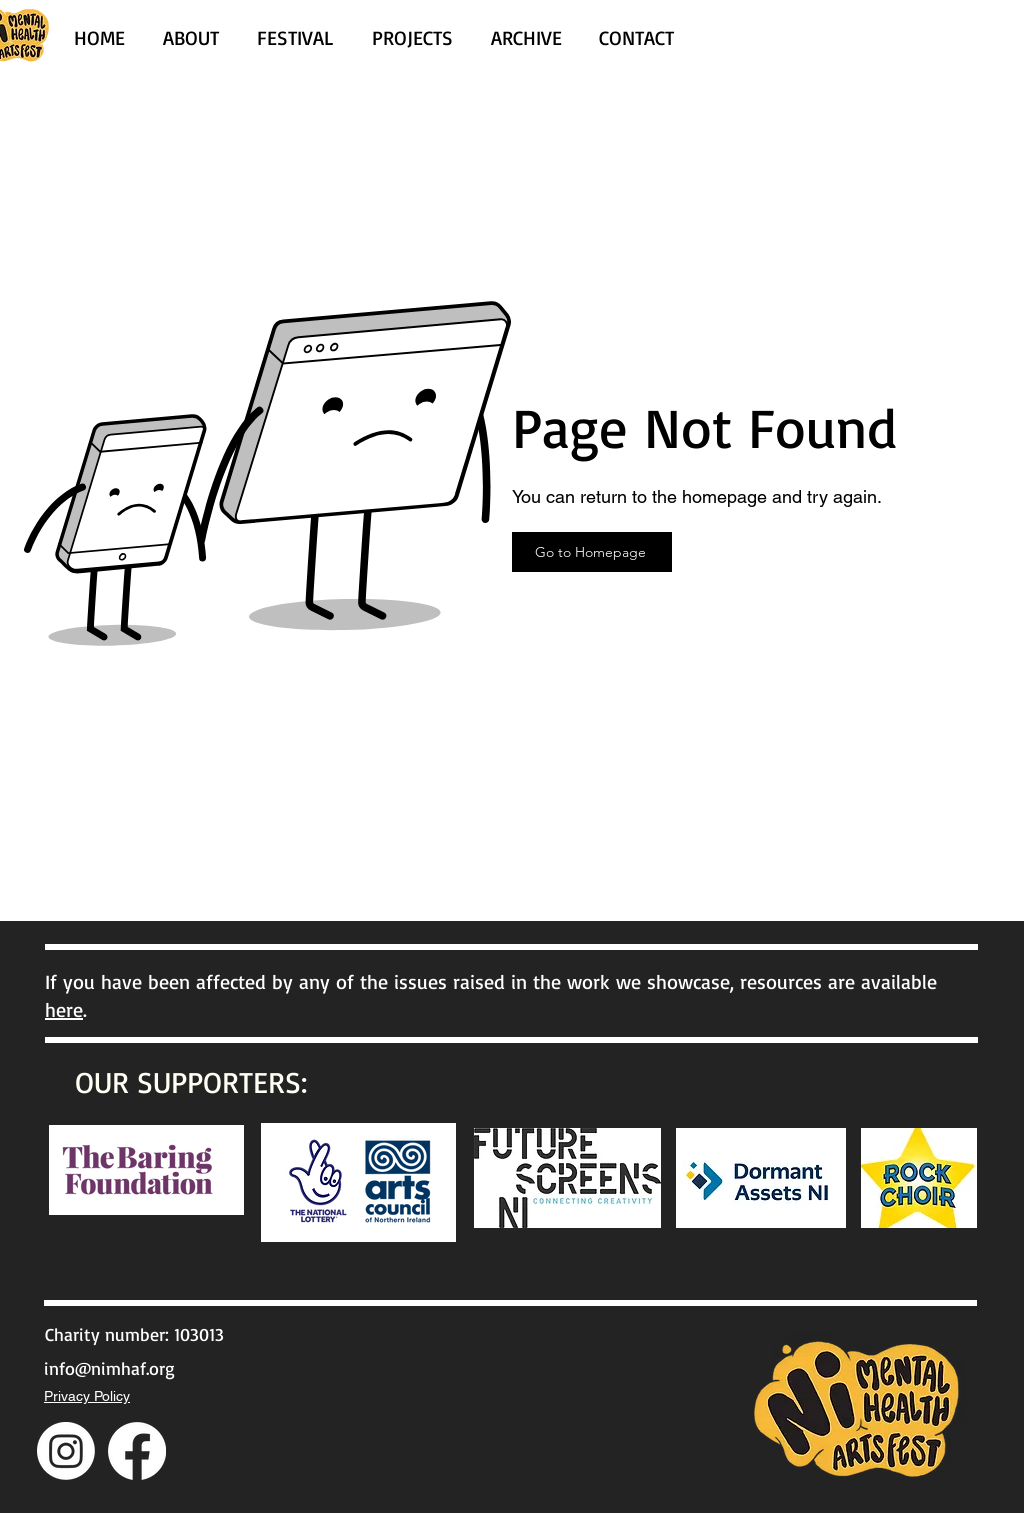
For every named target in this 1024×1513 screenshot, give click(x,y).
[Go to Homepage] (592, 552)
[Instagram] (66, 1451)
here (64, 1009)
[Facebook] (137, 1451)
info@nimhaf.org (109, 1368)
